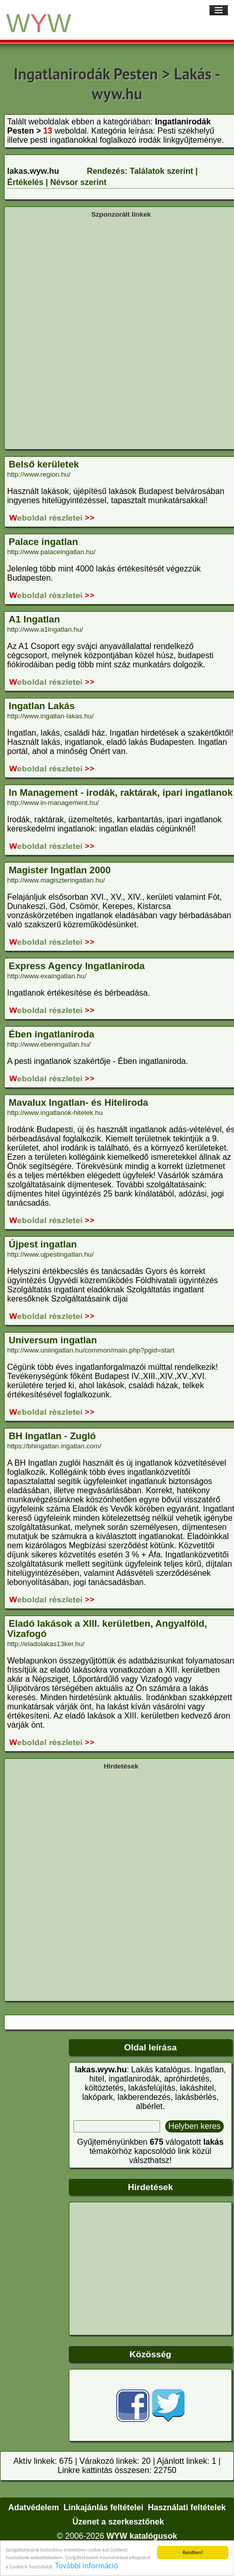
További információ (86, 2569)
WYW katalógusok (142, 2536)
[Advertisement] (114, 333)
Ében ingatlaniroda (51, 1034)
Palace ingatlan (43, 541)
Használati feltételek (187, 2507)
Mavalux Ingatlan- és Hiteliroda (78, 1102)
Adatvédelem (33, 2507)
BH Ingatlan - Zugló (52, 1435)
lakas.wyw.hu (33, 171)
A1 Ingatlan (34, 619)
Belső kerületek (44, 464)
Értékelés (25, 182)
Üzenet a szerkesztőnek (118, 2521)
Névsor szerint (78, 182)
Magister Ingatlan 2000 (60, 870)
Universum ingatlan (53, 1340)
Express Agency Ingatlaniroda (77, 965)
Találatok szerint (161, 171)
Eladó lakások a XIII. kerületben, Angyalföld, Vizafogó (107, 1628)
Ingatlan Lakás (42, 705)
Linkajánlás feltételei (104, 2507)
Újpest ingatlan (43, 1244)
